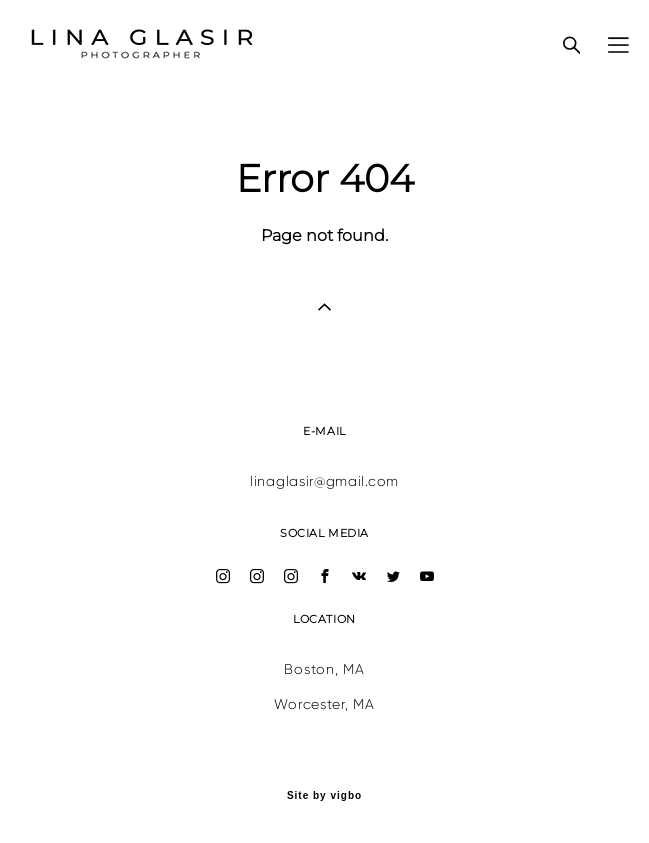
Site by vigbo (324, 796)
